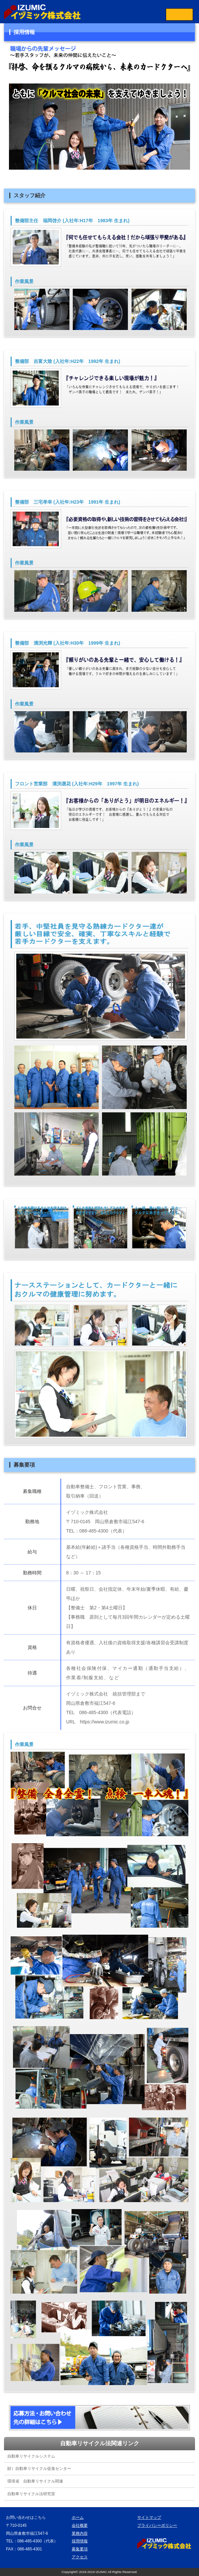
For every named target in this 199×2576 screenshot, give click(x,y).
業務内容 (80, 2533)
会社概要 (80, 2525)
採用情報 (80, 2541)
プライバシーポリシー (157, 2525)
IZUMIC (101, 2572)
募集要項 (80, 2549)
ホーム (78, 2517)
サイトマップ (149, 2517)
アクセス (80, 2557)
